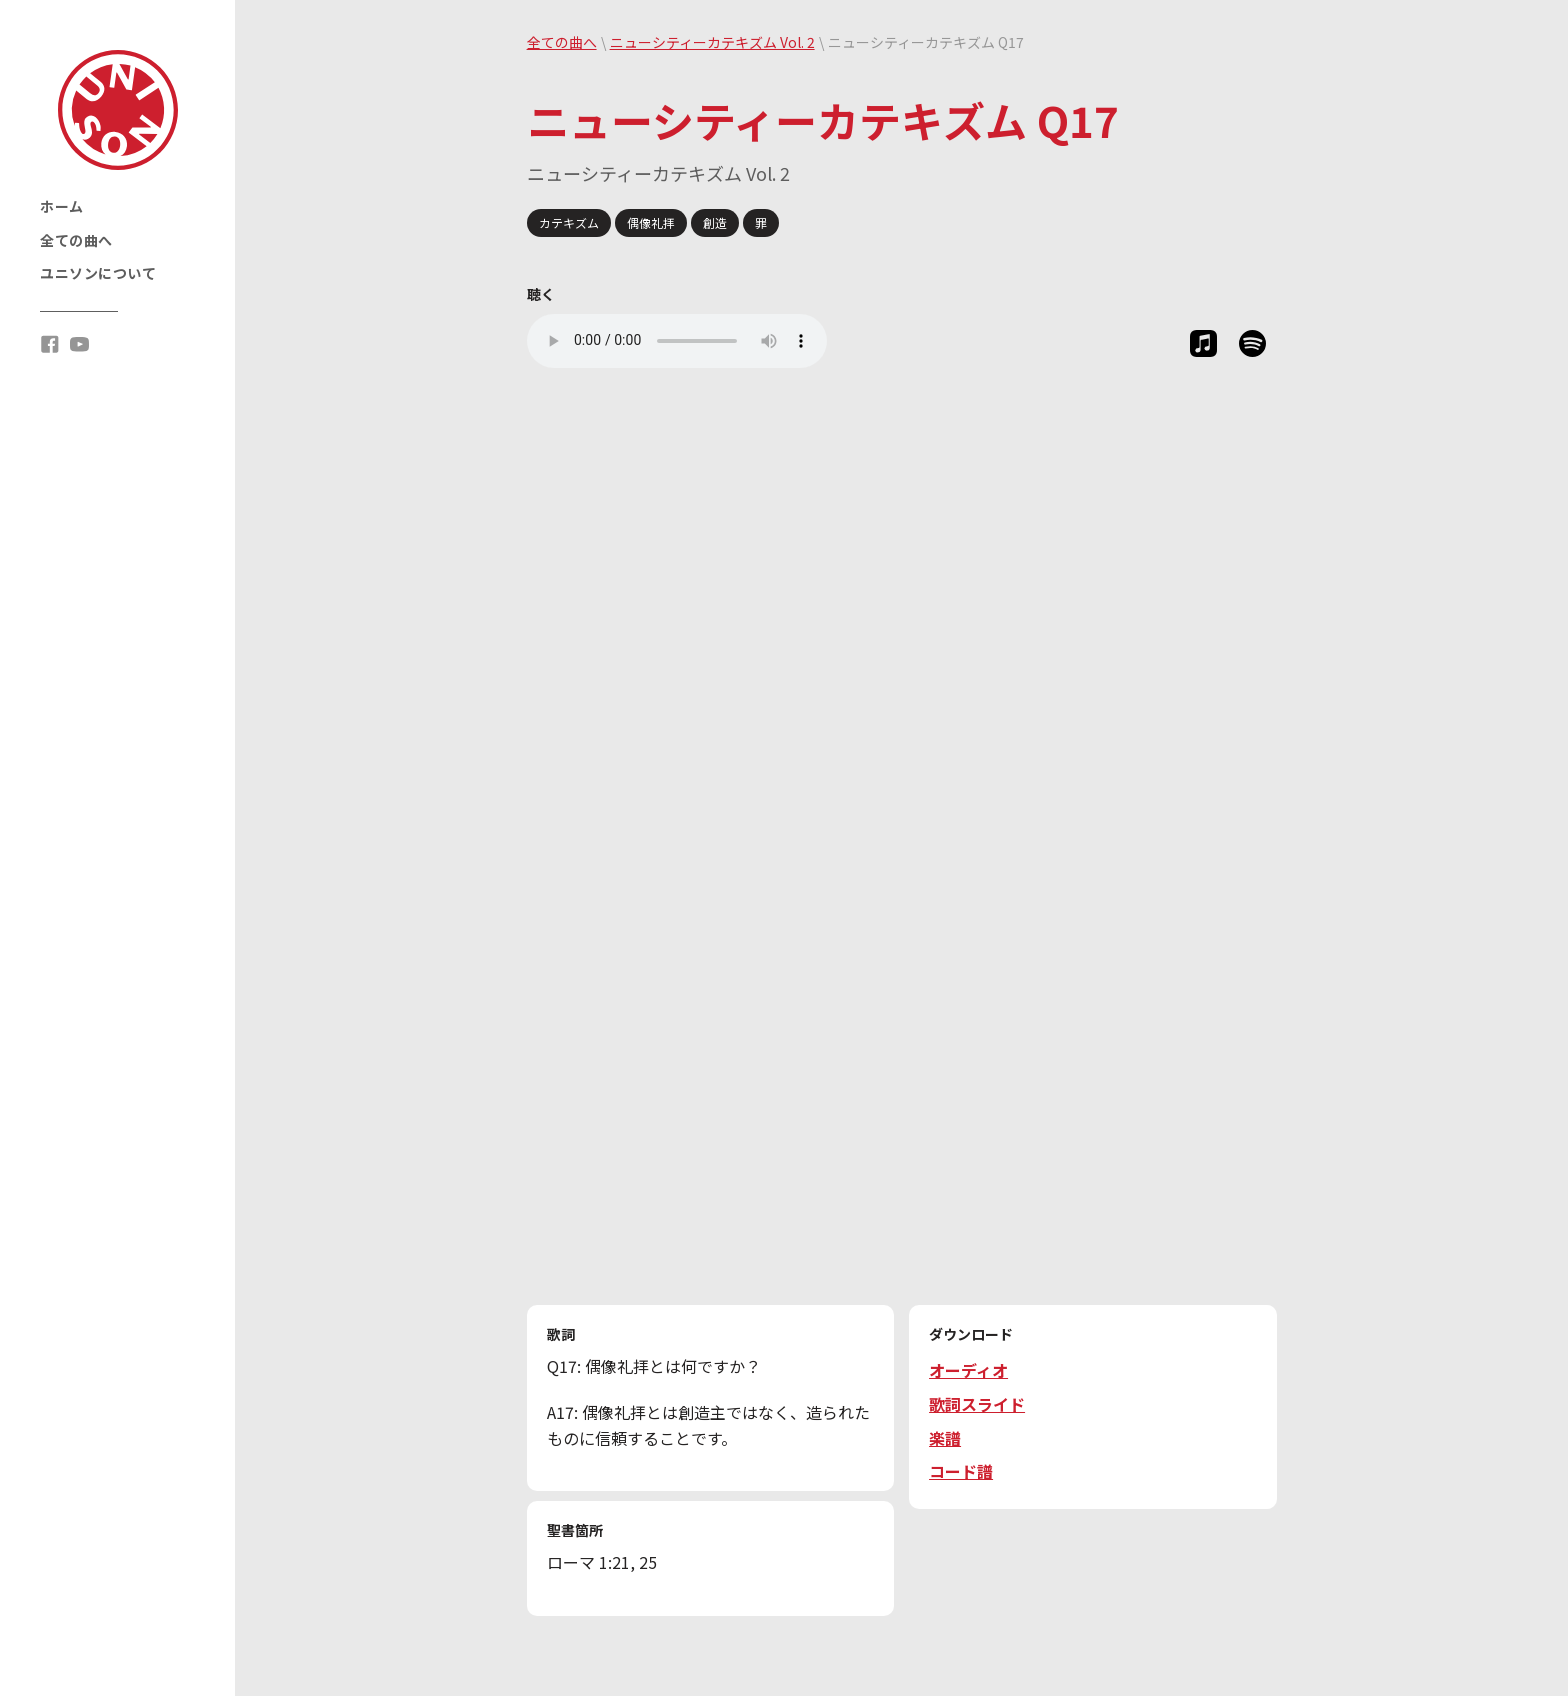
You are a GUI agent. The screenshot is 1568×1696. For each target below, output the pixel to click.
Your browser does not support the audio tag (677, 341)
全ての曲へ (76, 240)
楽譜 (945, 1438)
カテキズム (569, 222)
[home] (118, 110)
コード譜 (961, 1471)
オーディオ (968, 1370)
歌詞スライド (977, 1404)
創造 (715, 222)
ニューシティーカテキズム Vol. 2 (712, 42)
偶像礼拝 (651, 222)
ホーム (62, 206)
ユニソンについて (98, 273)
